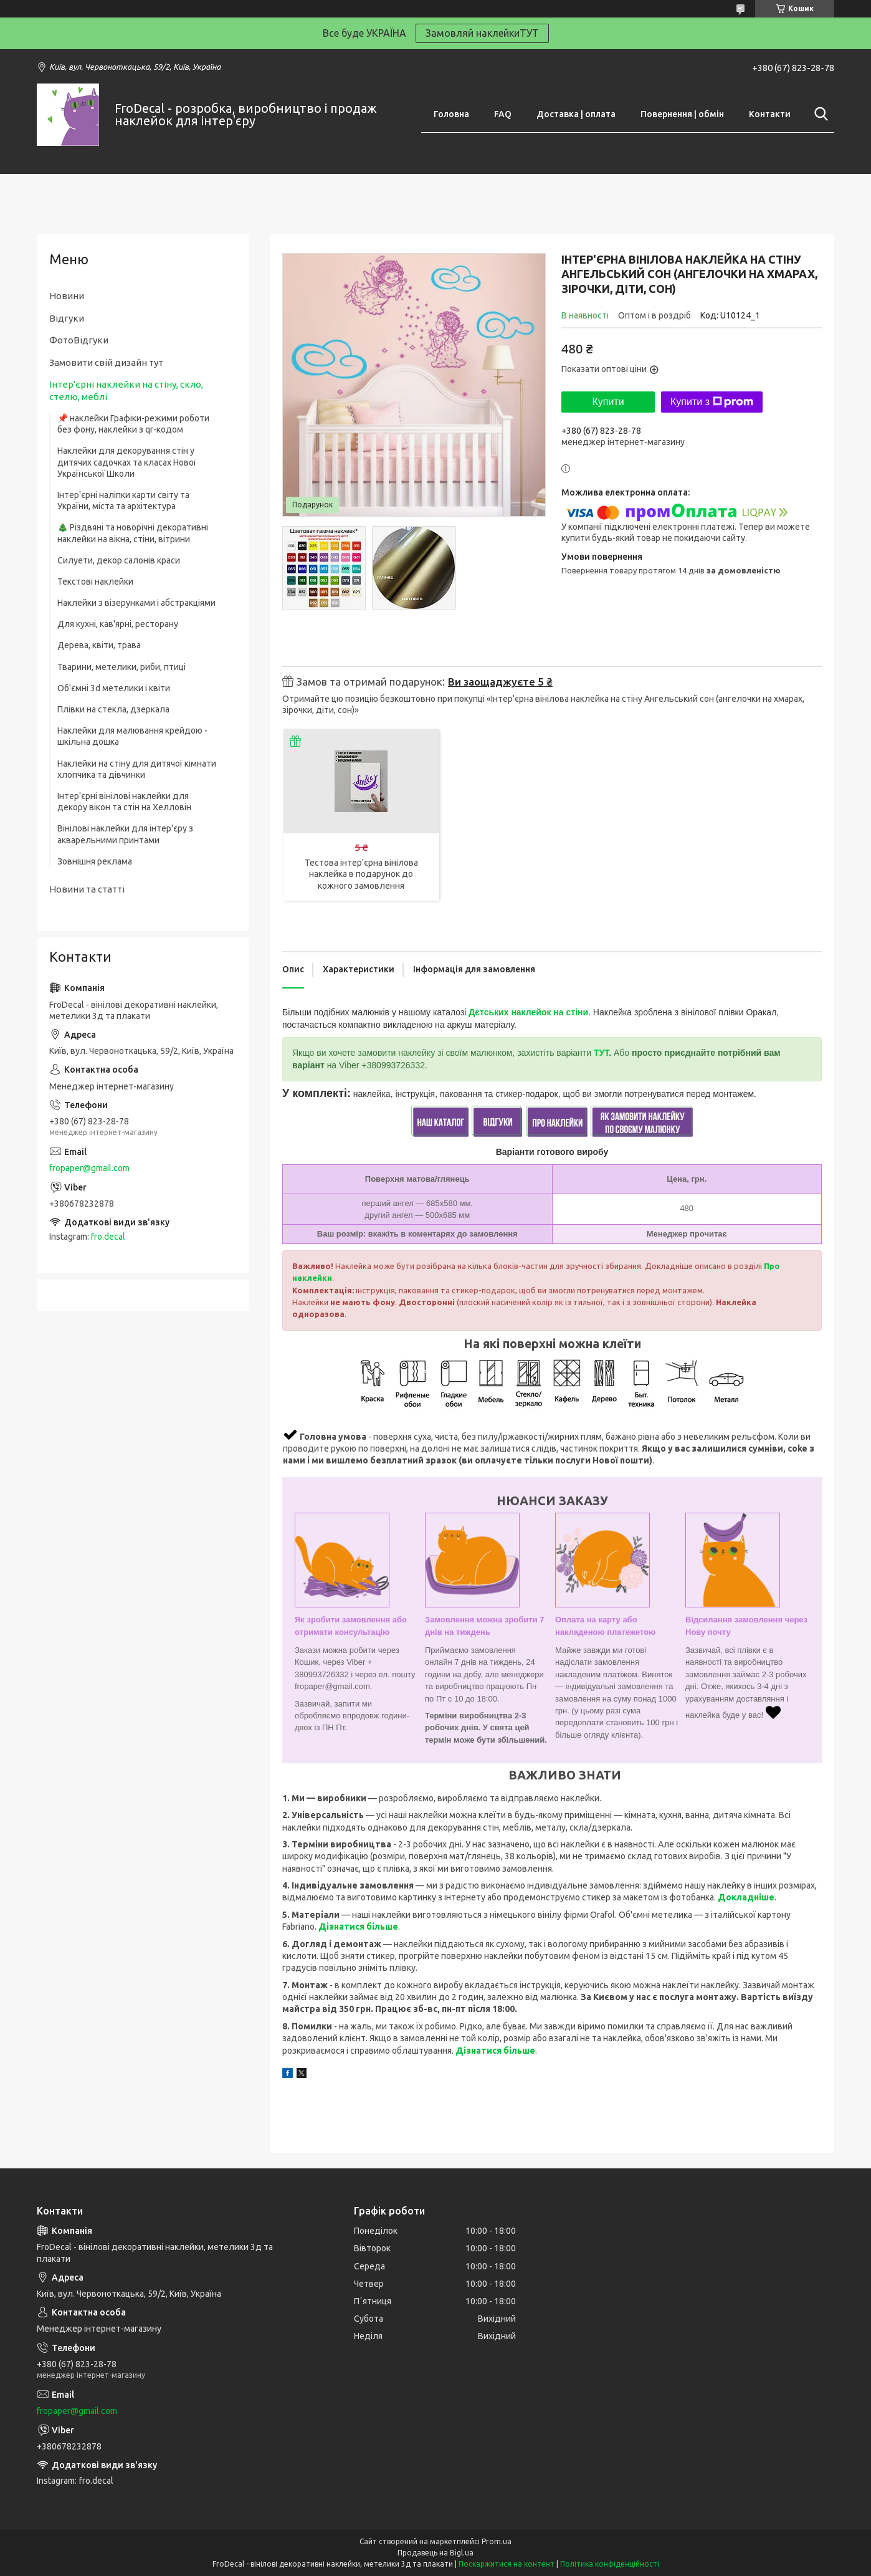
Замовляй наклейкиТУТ (482, 33)
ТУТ (601, 1053)
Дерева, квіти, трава (99, 645)
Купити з (711, 402)
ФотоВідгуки (78, 340)
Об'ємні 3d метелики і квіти (113, 688)
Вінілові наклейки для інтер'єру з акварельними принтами (125, 834)
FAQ (503, 114)
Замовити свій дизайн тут (106, 362)
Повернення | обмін (682, 114)
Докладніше (746, 1897)
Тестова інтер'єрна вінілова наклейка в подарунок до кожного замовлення (361, 874)
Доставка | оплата (576, 114)
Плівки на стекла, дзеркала (113, 709)
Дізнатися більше (358, 1927)
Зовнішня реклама (94, 861)
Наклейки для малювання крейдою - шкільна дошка (132, 736)
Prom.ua (497, 2541)
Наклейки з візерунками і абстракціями (136, 603)
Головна (451, 114)
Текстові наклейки (95, 582)
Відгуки (66, 318)
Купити (608, 401)
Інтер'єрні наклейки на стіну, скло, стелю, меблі (126, 390)
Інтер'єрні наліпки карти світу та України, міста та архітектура (123, 500)
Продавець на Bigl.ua (435, 2553)
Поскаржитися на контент (506, 2564)
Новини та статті (87, 889)
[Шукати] (818, 114)
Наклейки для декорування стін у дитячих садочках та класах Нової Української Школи (126, 462)
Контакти (770, 114)
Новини (66, 295)
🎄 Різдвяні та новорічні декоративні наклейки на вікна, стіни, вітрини (132, 532)
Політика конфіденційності (609, 2564)
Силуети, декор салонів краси (118, 560)
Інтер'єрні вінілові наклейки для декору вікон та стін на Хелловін (124, 801)
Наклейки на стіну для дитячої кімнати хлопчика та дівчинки (136, 769)
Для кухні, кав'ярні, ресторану (117, 624)
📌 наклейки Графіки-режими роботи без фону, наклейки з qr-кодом (133, 423)
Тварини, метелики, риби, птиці (121, 667)
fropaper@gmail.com (89, 1168)
